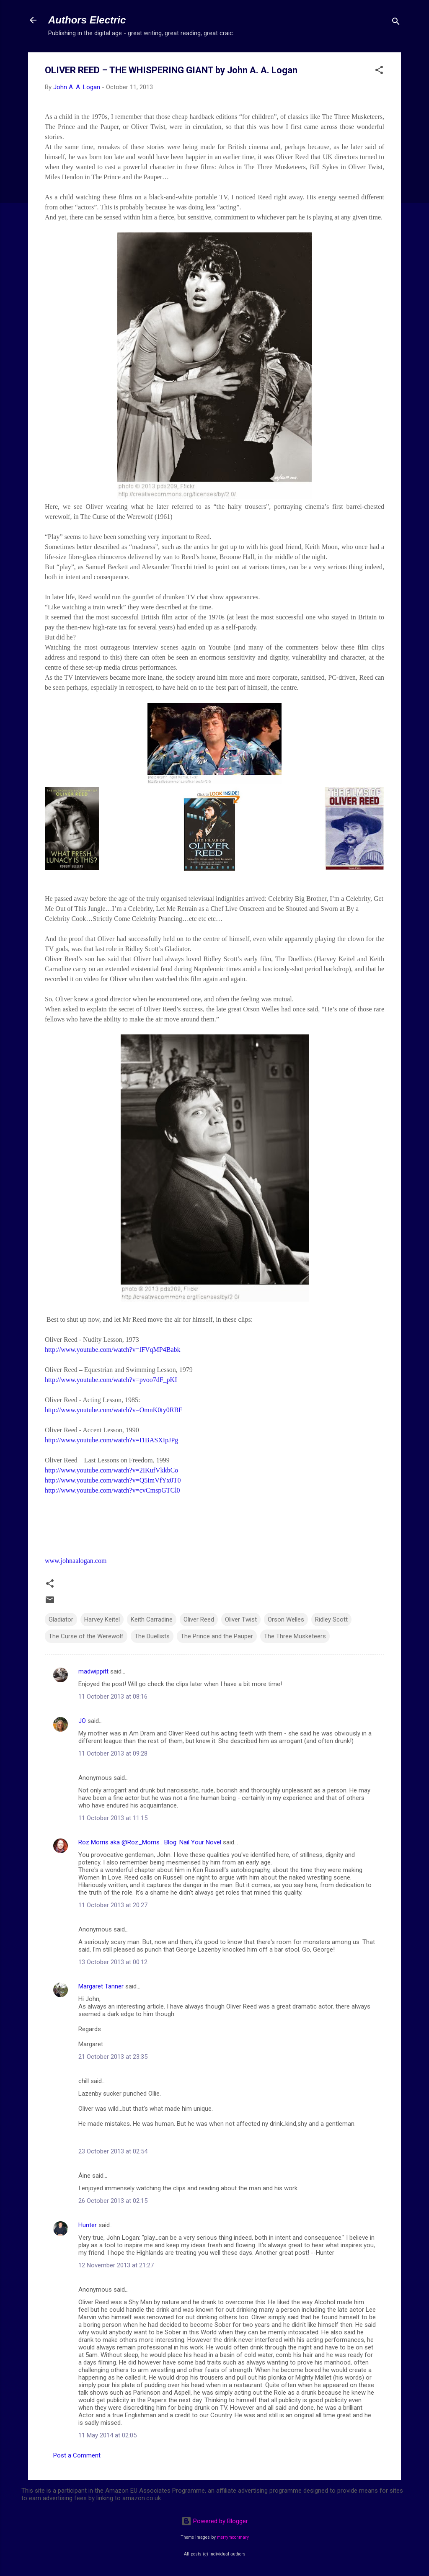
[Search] (396, 23)
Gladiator (61, 1619)
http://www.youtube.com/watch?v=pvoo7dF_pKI (111, 1379)
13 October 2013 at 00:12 (112, 1962)
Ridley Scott (331, 1619)
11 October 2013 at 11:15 (112, 1818)
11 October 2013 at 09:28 (112, 1753)
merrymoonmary (233, 2537)
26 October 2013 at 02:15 (112, 2201)
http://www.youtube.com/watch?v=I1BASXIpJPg (111, 1440)
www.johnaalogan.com (75, 1560)
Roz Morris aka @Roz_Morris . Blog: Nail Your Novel (149, 1842)
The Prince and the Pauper (217, 1636)
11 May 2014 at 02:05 (107, 2435)
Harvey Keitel (102, 1619)
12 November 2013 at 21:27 (116, 2265)
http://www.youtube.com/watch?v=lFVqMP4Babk (113, 1349)
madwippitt (93, 1671)
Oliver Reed (198, 1619)
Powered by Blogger (214, 2521)
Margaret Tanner (101, 1986)
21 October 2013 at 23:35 (112, 2056)
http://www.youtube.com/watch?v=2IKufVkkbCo (111, 1470)
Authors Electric (87, 20)
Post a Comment (77, 2455)
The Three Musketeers (295, 1636)
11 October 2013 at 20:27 (112, 1905)
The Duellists (152, 1636)
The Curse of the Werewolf (86, 1636)
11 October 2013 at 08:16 (112, 1696)
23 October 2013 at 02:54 (112, 2151)
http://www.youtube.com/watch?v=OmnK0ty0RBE (114, 1409)
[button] (379, 71)
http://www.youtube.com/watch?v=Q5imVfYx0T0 (113, 1480)
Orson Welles (286, 1619)
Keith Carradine (152, 1619)
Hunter (87, 2225)
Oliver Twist (241, 1619)
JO (82, 1721)
